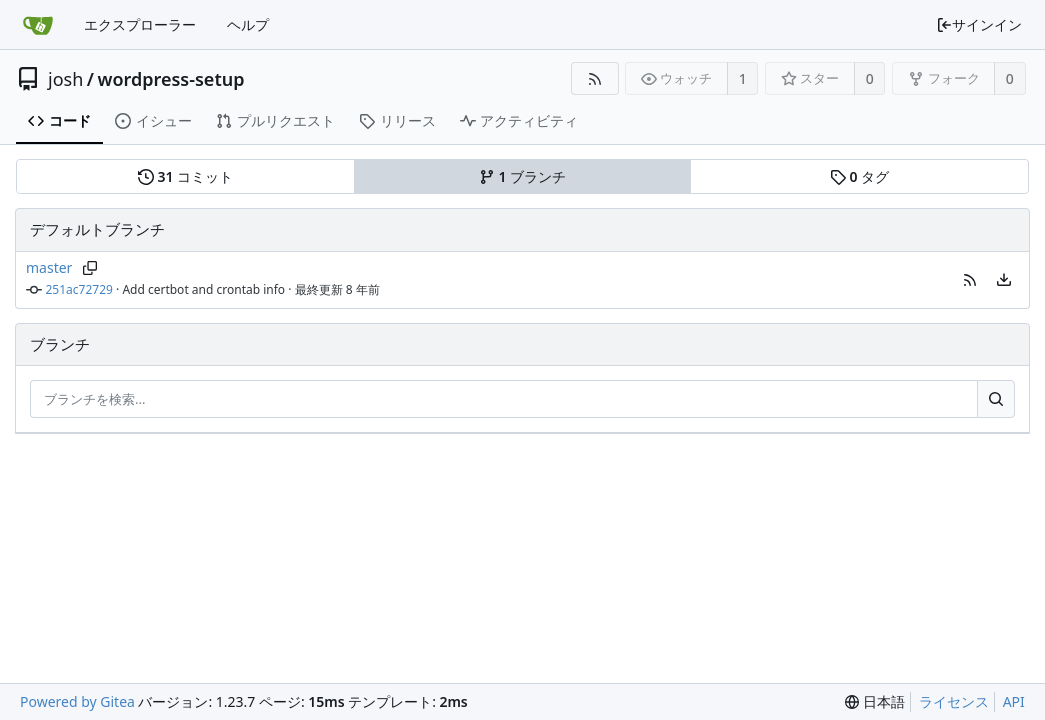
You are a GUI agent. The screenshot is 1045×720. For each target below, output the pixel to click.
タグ (859, 177)
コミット (185, 177)
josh (65, 79)
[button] (970, 280)
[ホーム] (38, 25)
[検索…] (996, 399)
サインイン (979, 24)
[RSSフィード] (594, 78)
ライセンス (954, 701)
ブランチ (522, 177)
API (1014, 701)
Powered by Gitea (77, 701)
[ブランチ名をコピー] (89, 268)
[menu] (1004, 280)
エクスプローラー (140, 24)
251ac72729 (79, 289)
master (49, 267)
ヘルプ (248, 24)
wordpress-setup (170, 79)
